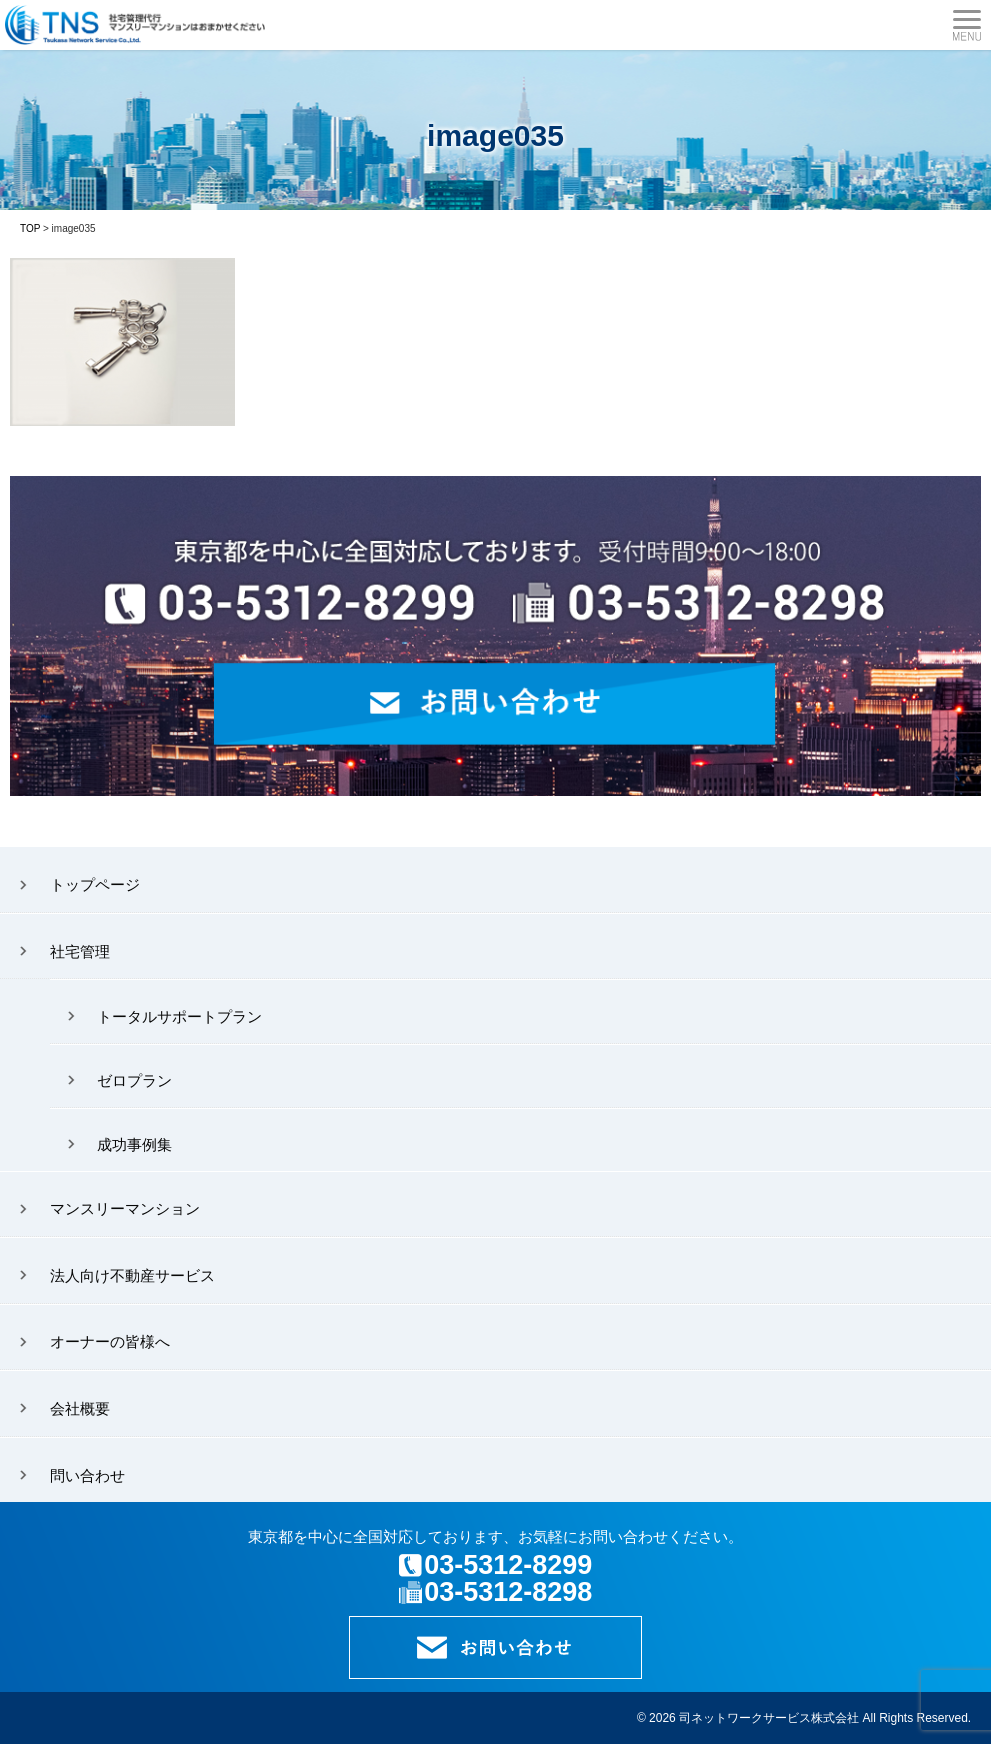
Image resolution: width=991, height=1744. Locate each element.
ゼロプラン (134, 1080)
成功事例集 (134, 1144)
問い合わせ (87, 1475)
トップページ (95, 884)
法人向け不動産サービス (132, 1275)
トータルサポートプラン (179, 1016)
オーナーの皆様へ (110, 1341)
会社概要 (80, 1408)
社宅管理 (80, 951)
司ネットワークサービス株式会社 (769, 1718)
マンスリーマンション (125, 1208)
